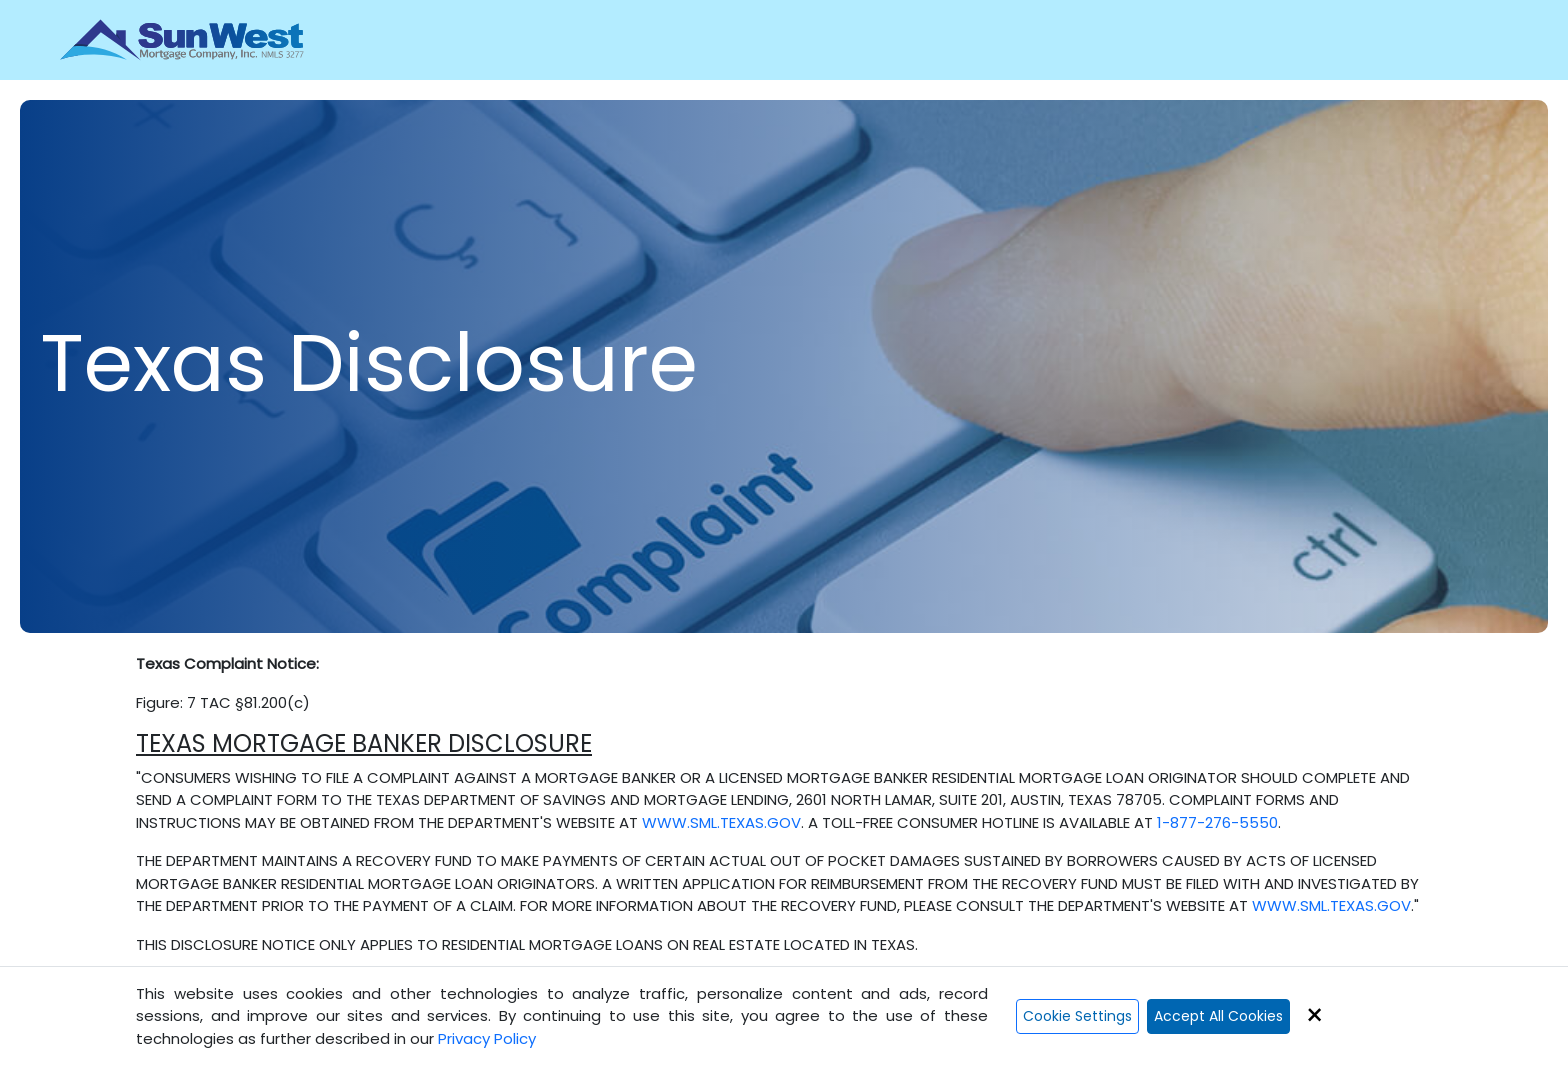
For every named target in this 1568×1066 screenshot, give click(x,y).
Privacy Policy (487, 1038)
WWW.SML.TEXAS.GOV (721, 822)
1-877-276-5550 (1217, 822)
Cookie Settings (1077, 1016)
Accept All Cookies (1218, 1016)
